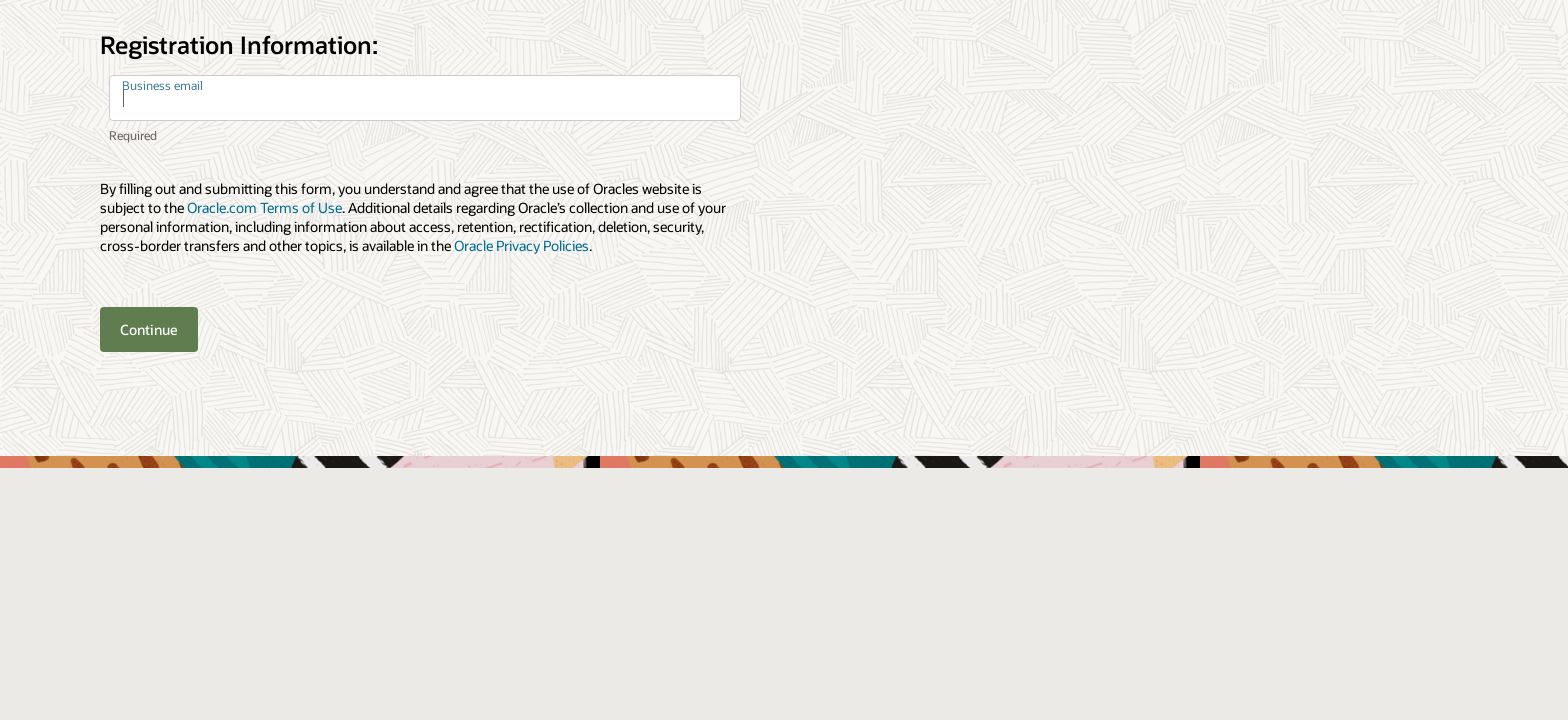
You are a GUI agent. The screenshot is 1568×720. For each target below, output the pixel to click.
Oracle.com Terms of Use (264, 207)
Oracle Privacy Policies (521, 245)
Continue (149, 329)
